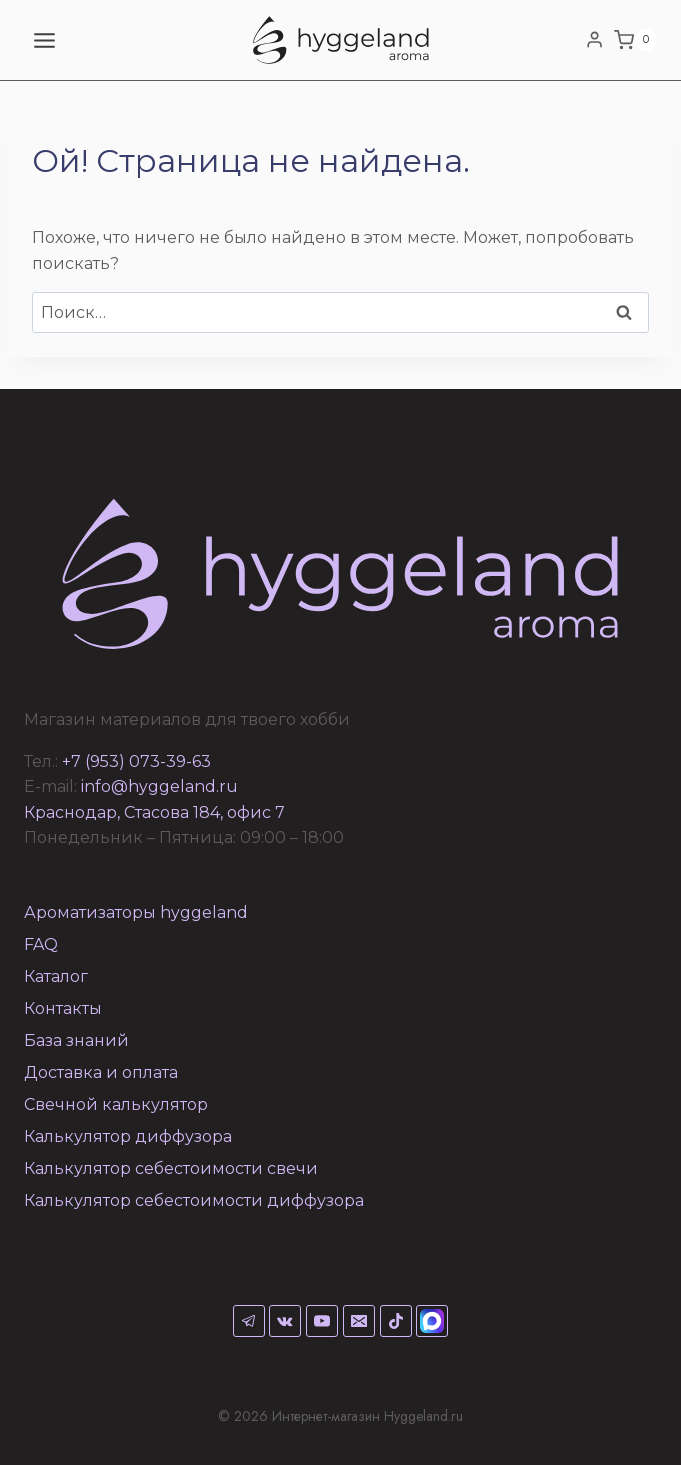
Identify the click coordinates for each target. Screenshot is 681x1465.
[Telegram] (249, 1321)
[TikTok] (396, 1321)
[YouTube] (322, 1321)
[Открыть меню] (45, 40)
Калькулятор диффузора (128, 1136)
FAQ (41, 944)
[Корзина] (635, 40)
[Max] (432, 1321)
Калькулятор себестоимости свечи (171, 1168)
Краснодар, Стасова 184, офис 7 (154, 812)
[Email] (359, 1321)
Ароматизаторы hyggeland (136, 912)
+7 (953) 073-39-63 (136, 761)
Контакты (63, 1008)
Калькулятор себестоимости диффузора (194, 1200)
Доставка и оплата (101, 1072)
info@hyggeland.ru (159, 786)
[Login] (594, 40)
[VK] (285, 1321)
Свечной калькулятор (116, 1104)
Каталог (56, 976)
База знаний (76, 1040)
